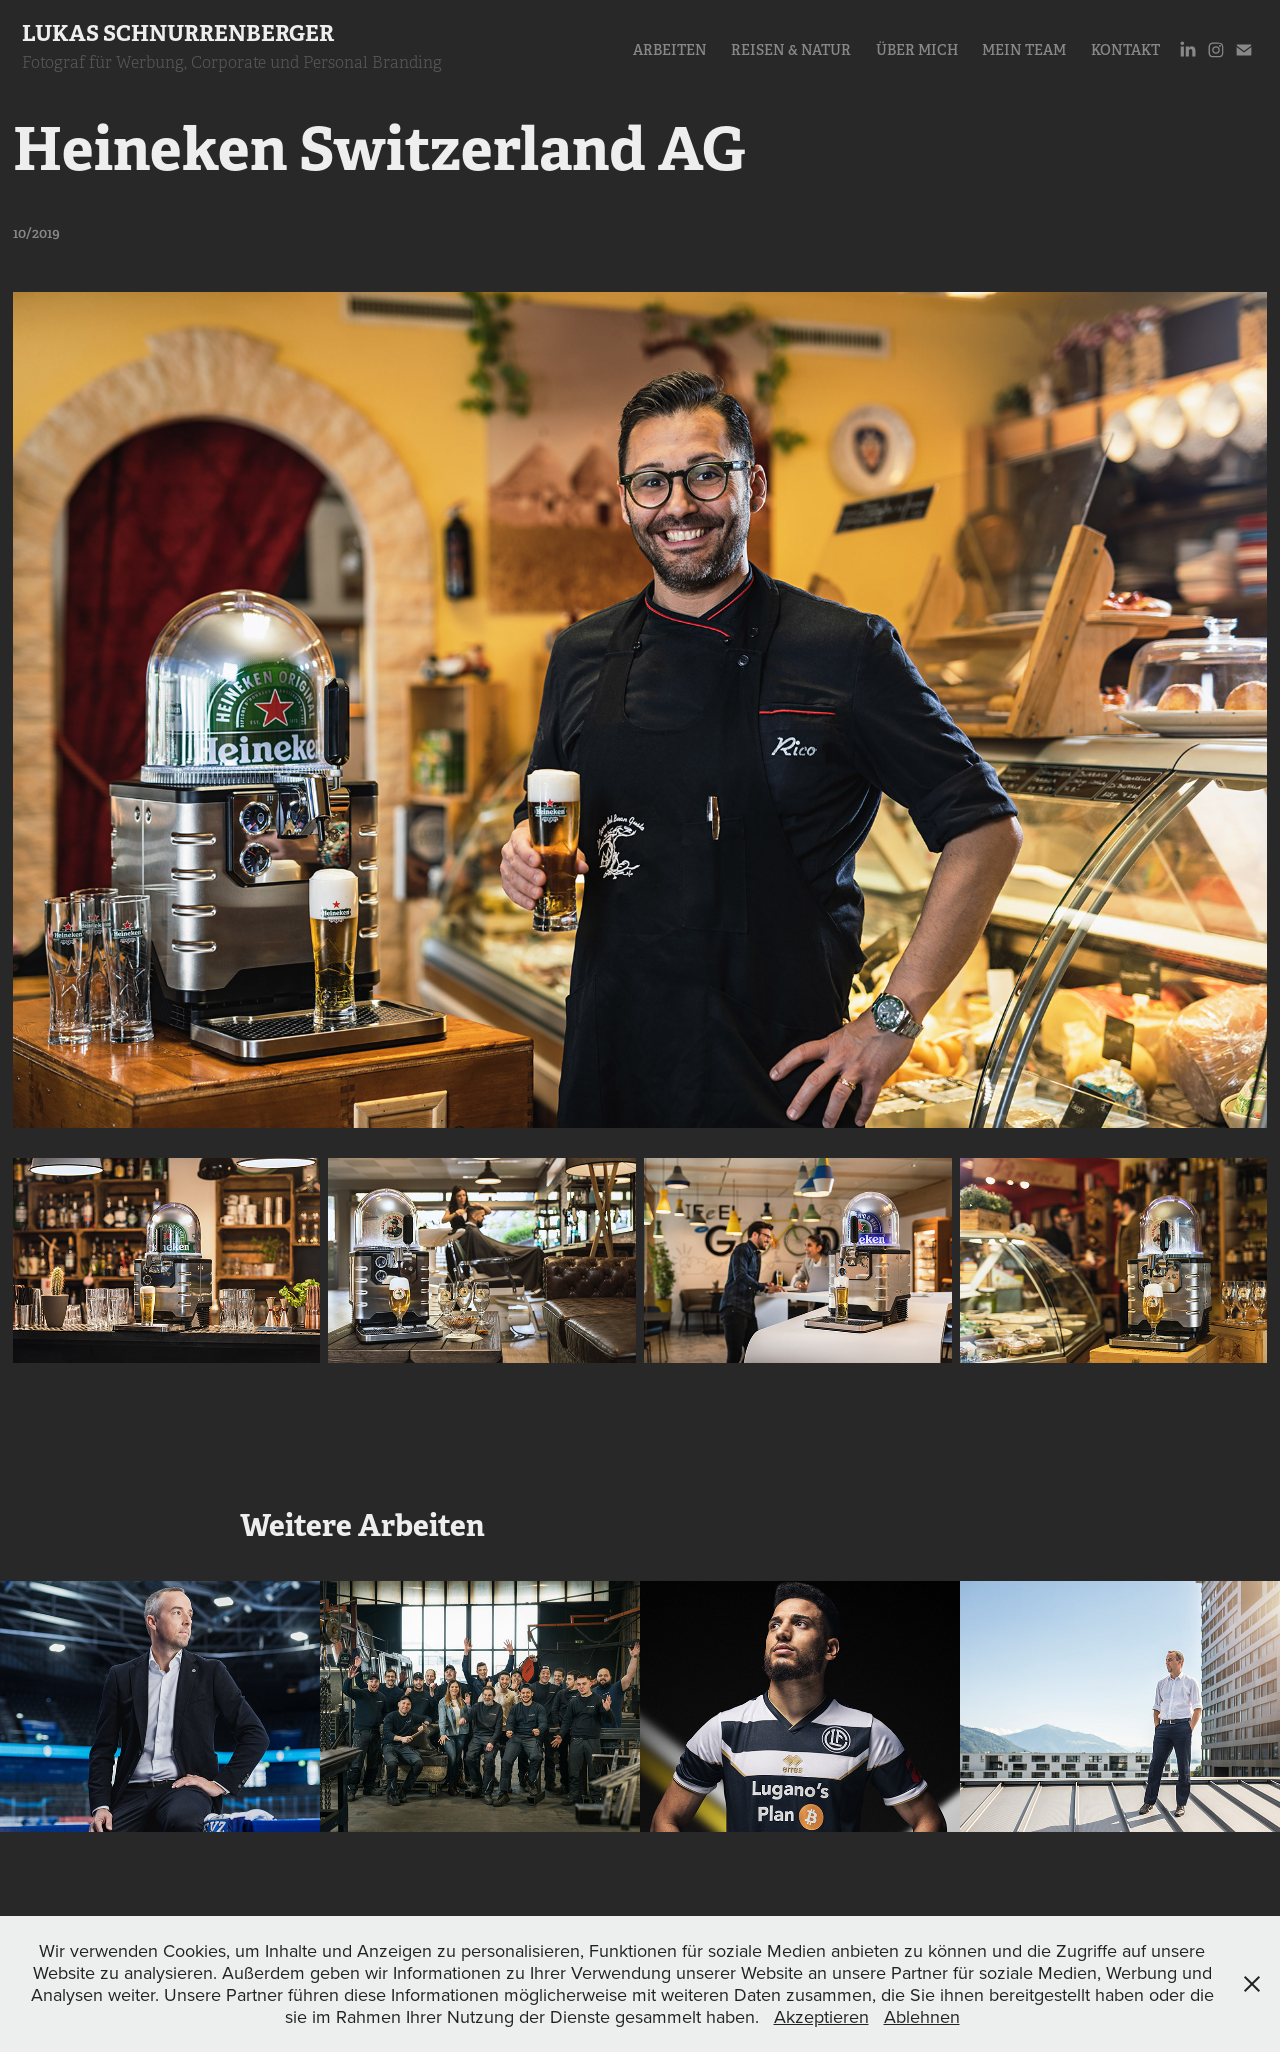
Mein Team (1024, 50)
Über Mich (917, 50)
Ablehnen (922, 2016)
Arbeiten (670, 50)
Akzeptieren (821, 2016)
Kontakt (1125, 50)
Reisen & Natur (791, 50)
